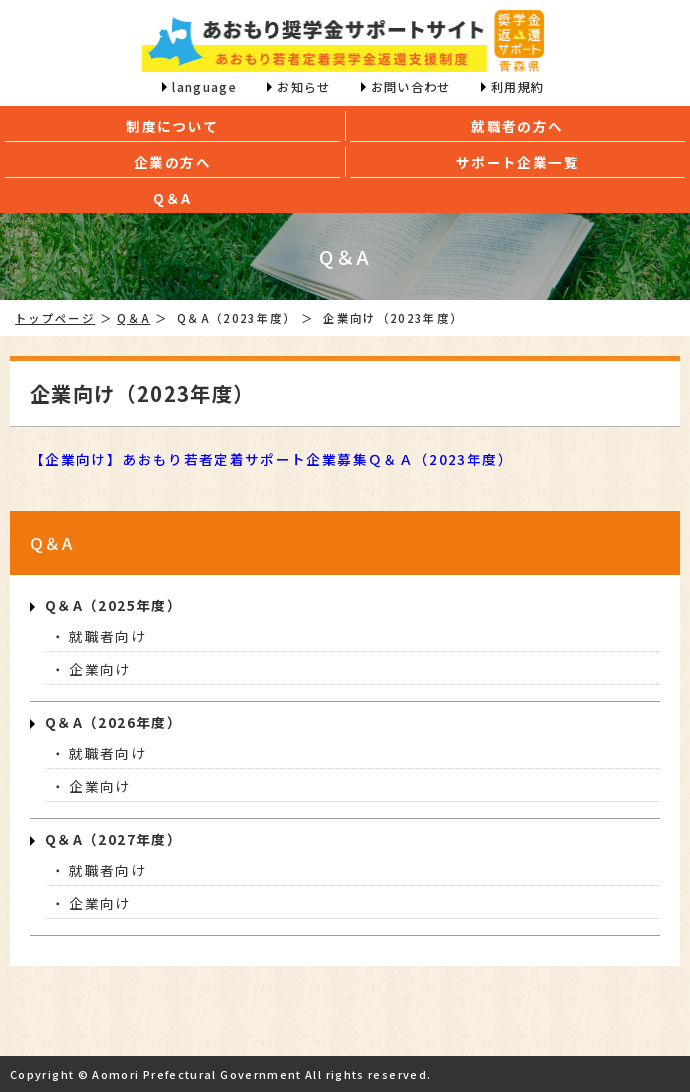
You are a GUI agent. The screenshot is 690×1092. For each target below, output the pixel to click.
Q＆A (133, 318)
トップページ (55, 318)
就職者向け (107, 636)
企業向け (99, 669)
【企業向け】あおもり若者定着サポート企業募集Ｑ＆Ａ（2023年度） (271, 459)
